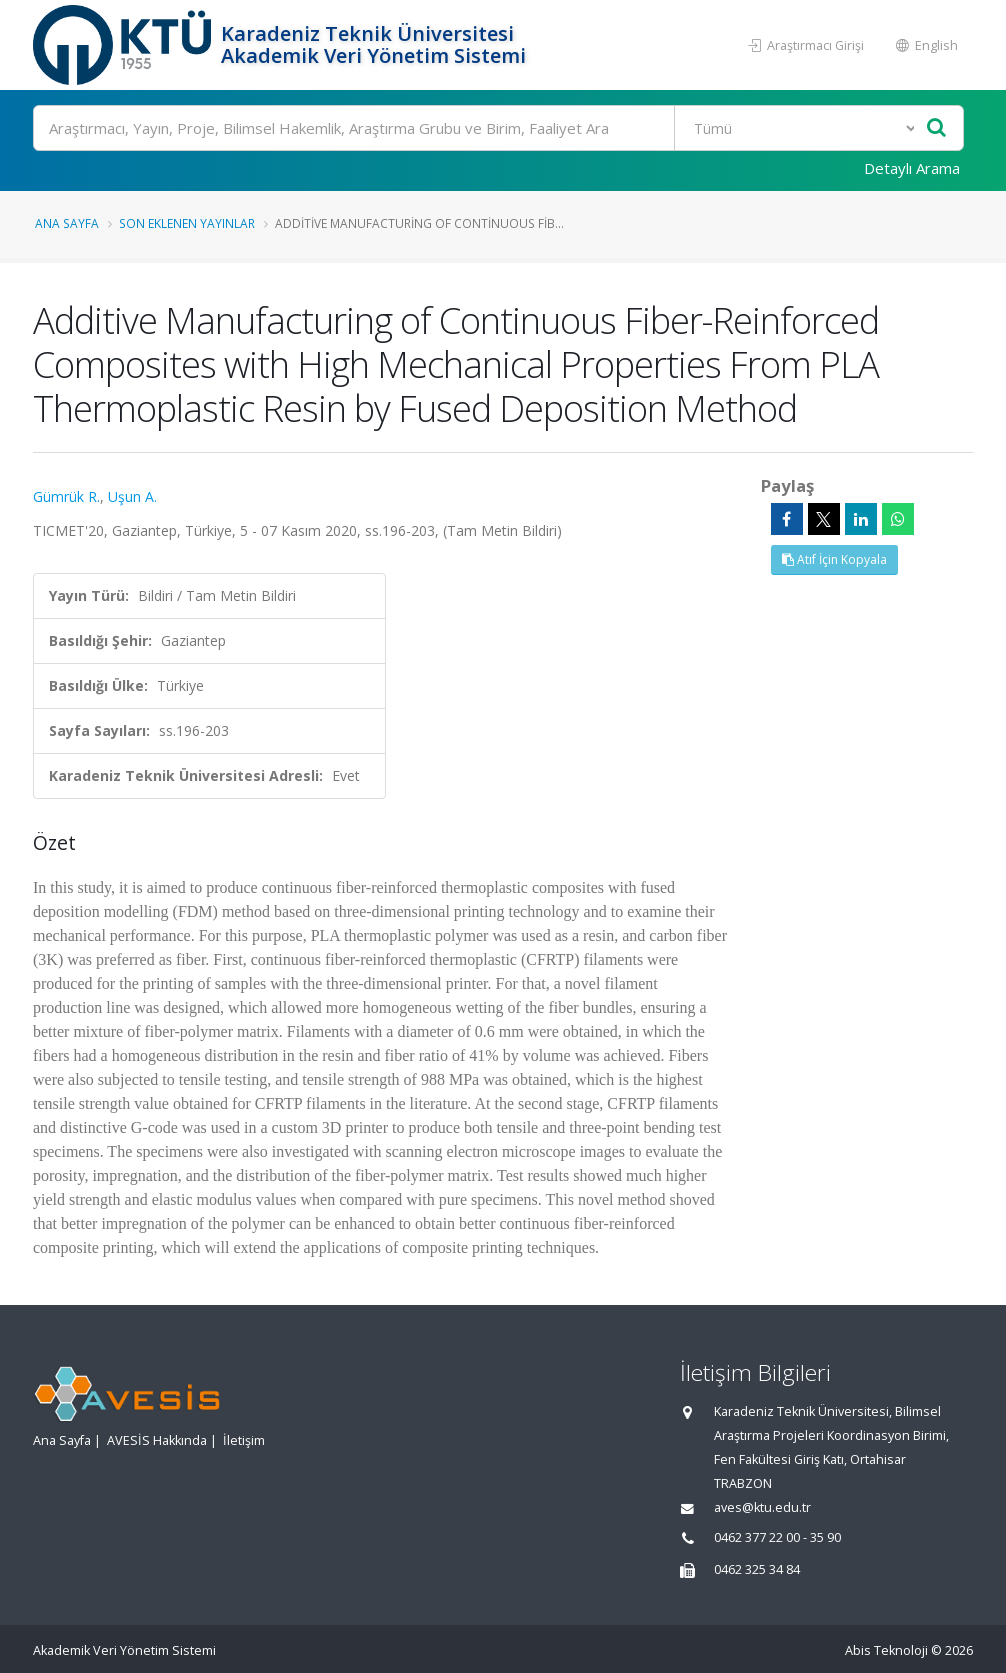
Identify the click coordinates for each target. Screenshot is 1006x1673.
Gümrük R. (66, 496)
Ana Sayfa (67, 223)
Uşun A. (132, 496)
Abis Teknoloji (886, 1650)
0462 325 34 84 (757, 1569)
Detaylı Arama (912, 168)
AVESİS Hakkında (157, 1440)
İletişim (244, 1440)
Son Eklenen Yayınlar (187, 223)
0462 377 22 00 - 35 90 (777, 1537)
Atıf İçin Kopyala (834, 559)
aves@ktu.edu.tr (762, 1507)
